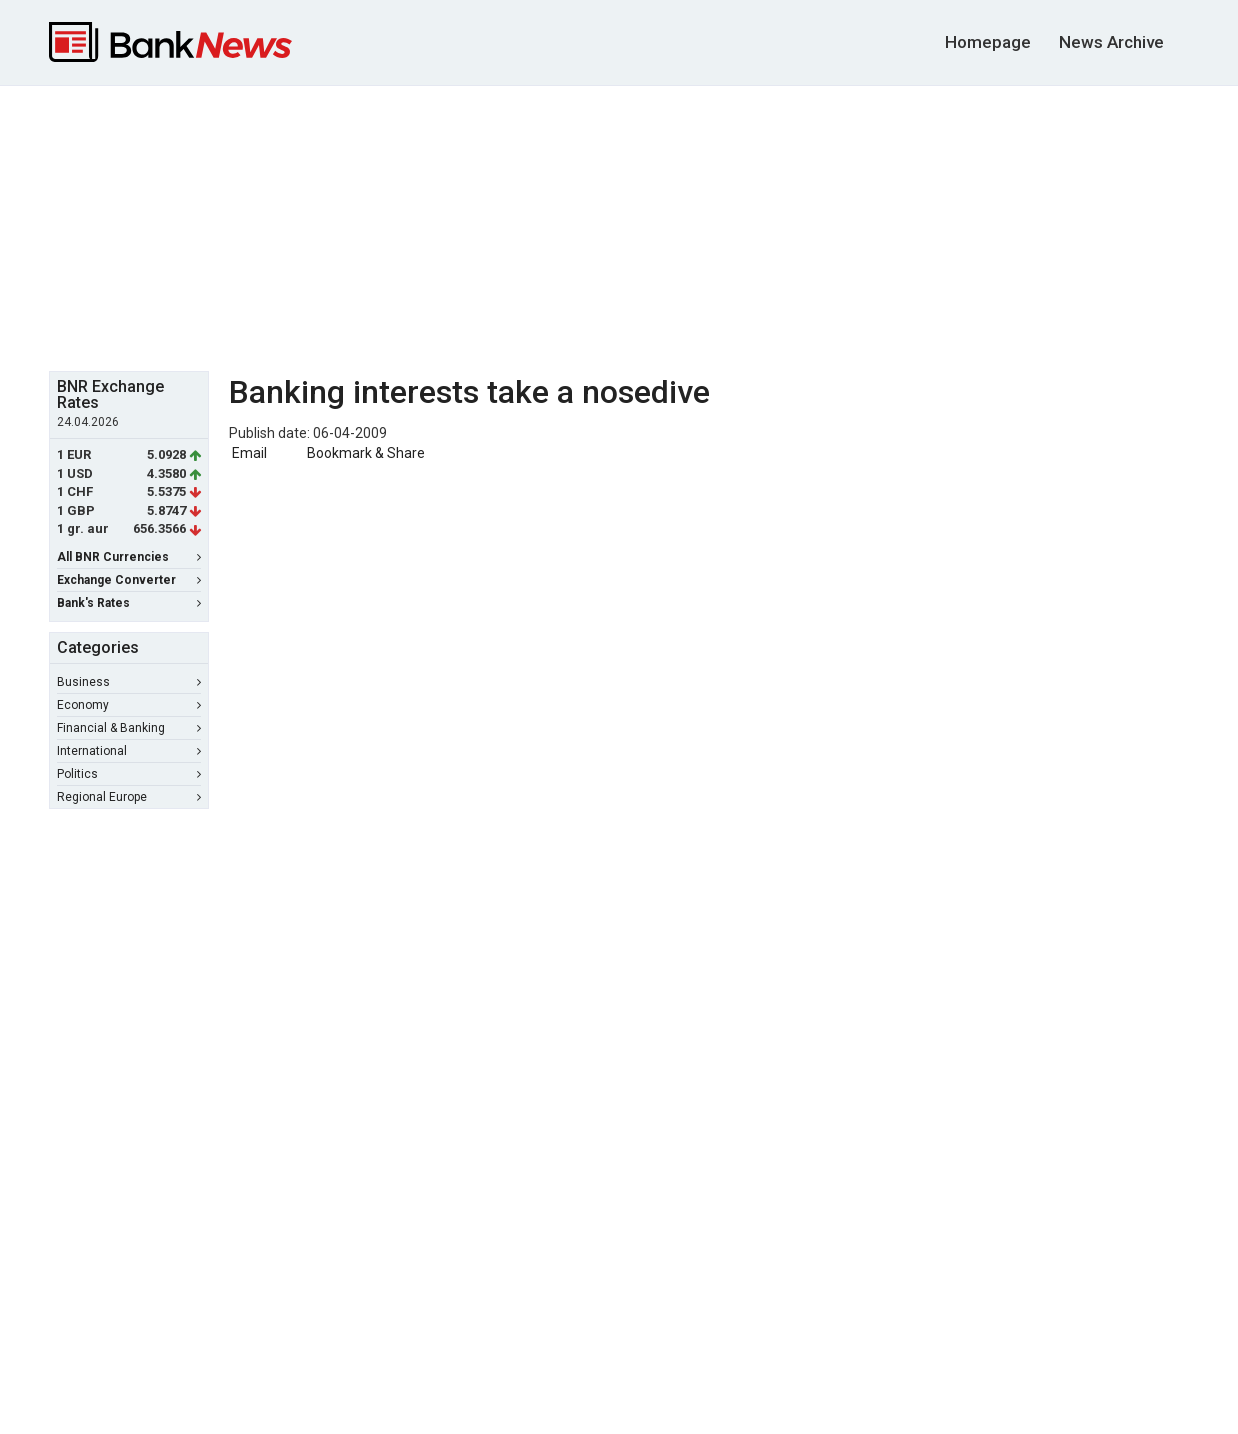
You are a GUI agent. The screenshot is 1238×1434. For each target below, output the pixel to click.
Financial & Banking (129, 728)
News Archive (1111, 42)
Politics (129, 774)
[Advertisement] (619, 226)
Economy (129, 705)
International (129, 751)
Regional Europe (129, 797)
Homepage (988, 42)
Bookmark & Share (366, 453)
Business (129, 682)
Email (248, 453)
